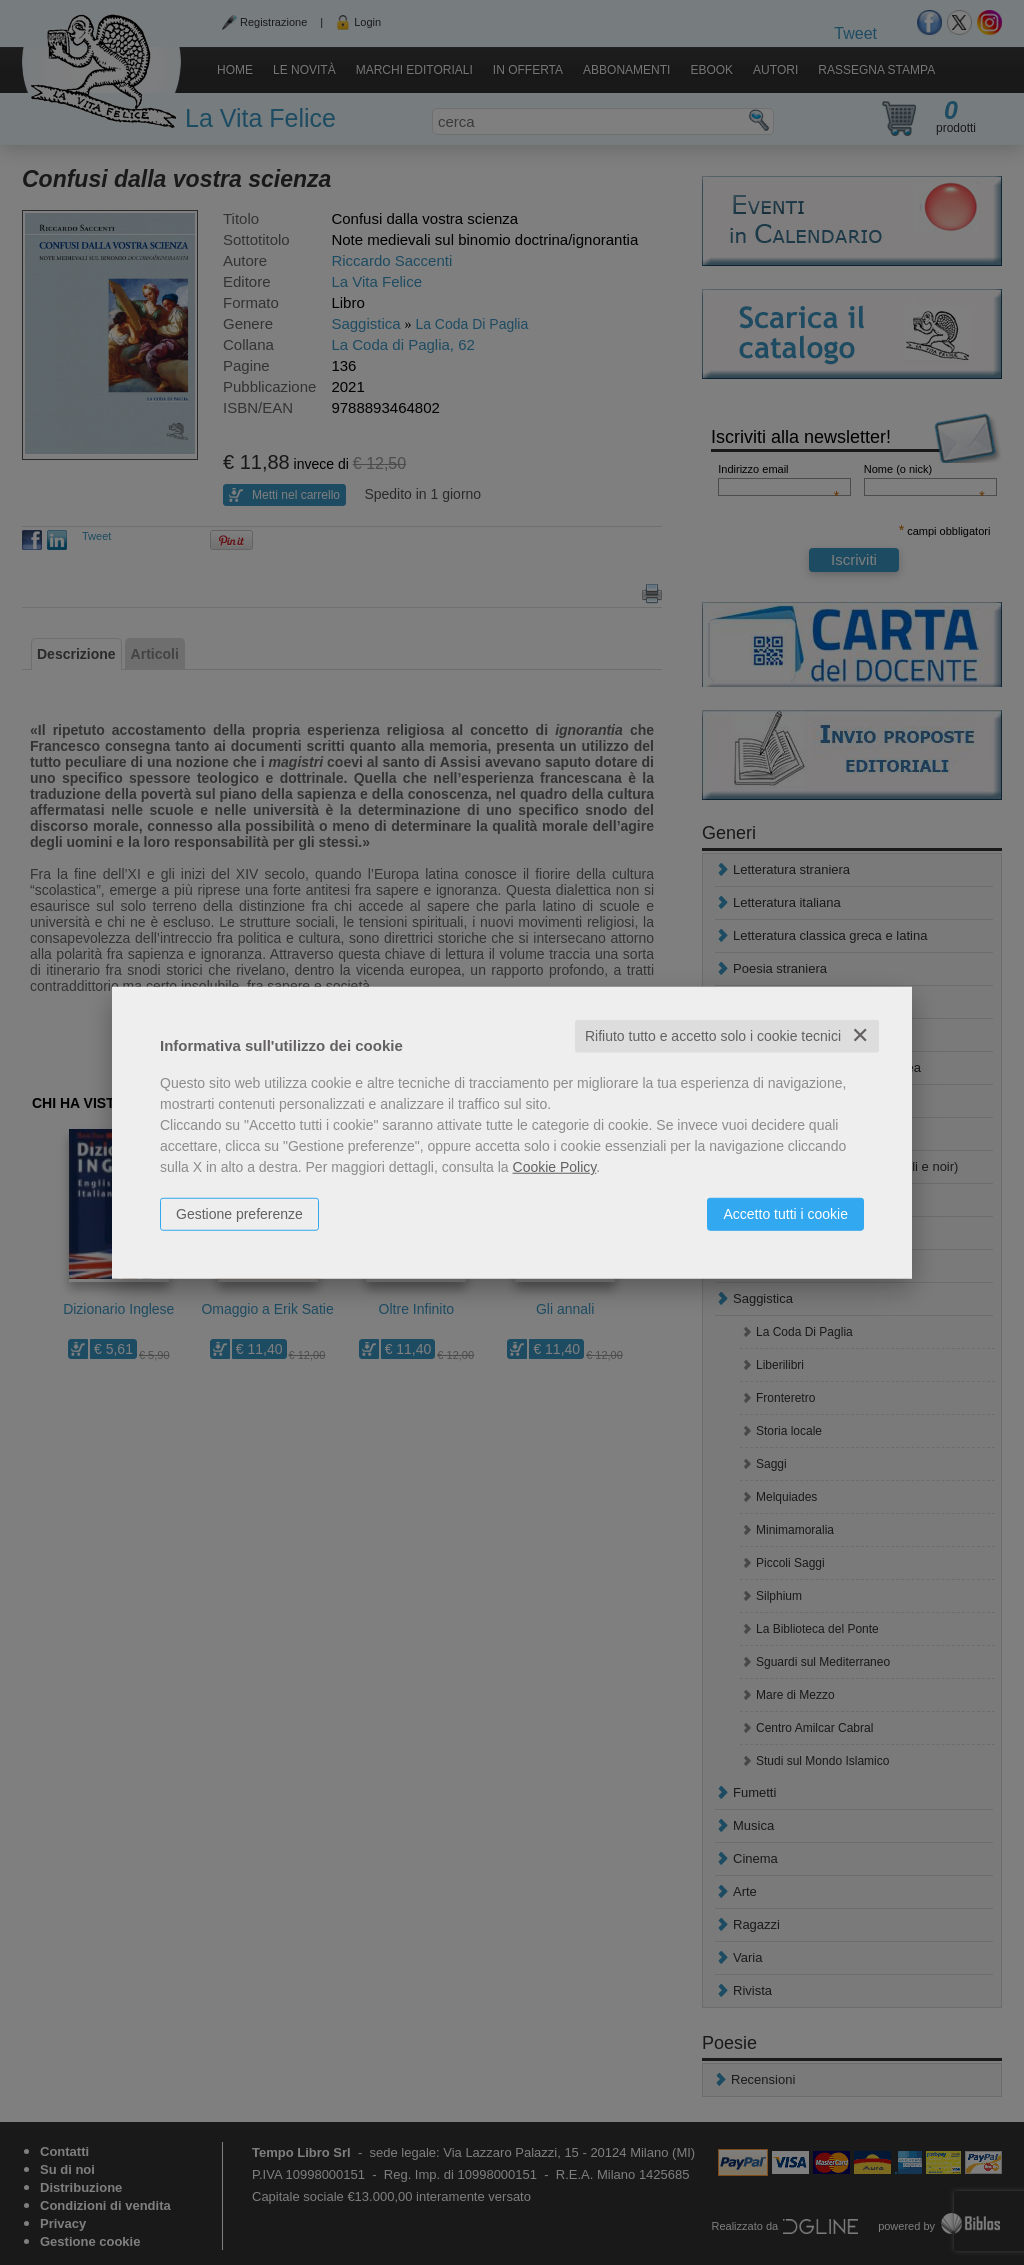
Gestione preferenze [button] (239, 1214)
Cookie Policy (555, 1167)
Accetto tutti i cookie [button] (785, 1214)
